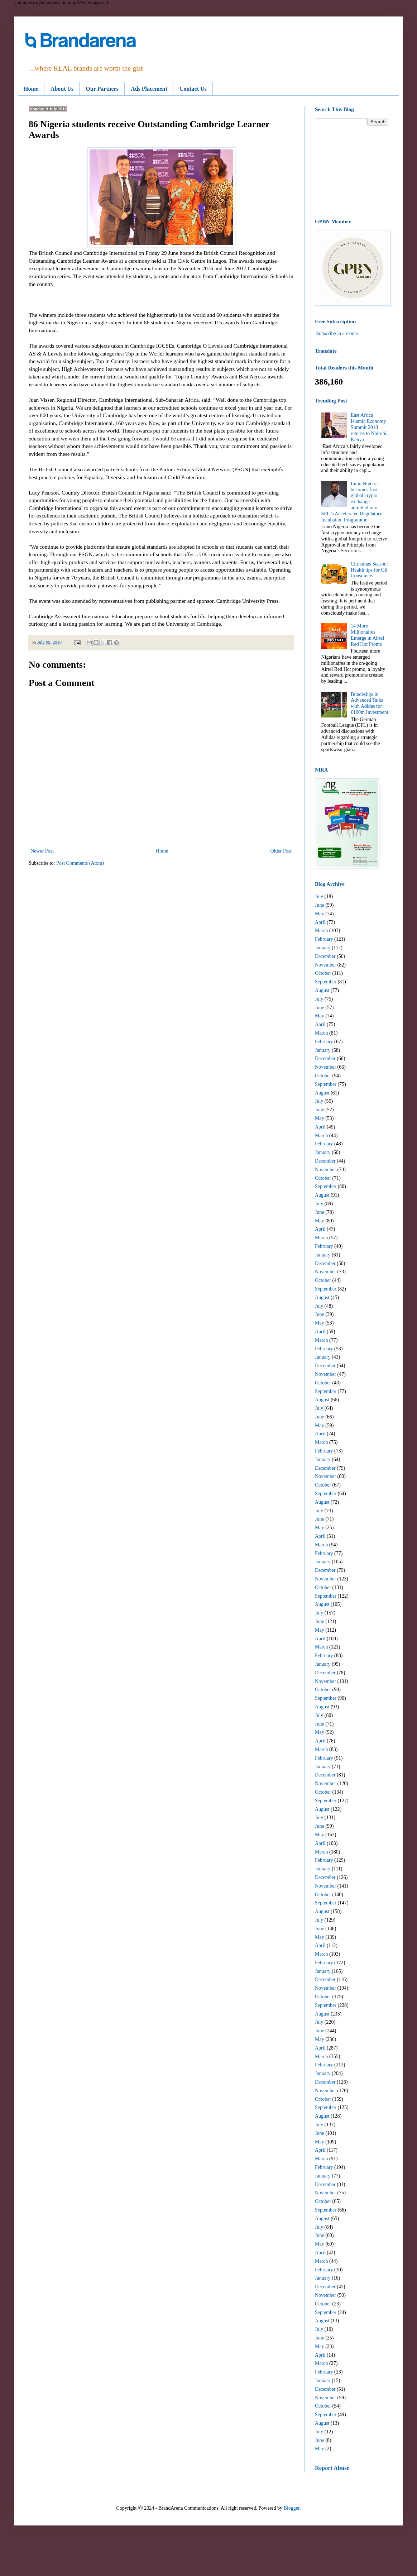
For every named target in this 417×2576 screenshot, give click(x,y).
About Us (62, 89)
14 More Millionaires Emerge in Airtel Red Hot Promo (367, 635)
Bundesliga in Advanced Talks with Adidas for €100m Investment (369, 703)
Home (31, 89)
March (321, 930)
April (320, 922)
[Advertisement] (351, 172)
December (325, 956)
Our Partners (102, 89)
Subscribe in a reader (337, 333)
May (319, 913)
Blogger (291, 2508)
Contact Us (193, 89)
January (323, 947)
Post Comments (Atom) (80, 863)
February (324, 939)
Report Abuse (332, 2468)
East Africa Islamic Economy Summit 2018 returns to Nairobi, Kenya (369, 427)
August (322, 990)
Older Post (281, 851)
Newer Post (42, 851)
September (325, 981)
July (319, 896)
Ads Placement (149, 89)
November (325, 965)
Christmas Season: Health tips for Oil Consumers (369, 570)
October (323, 973)
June (319, 905)
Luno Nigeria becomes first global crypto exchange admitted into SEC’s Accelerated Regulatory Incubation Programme (351, 502)
